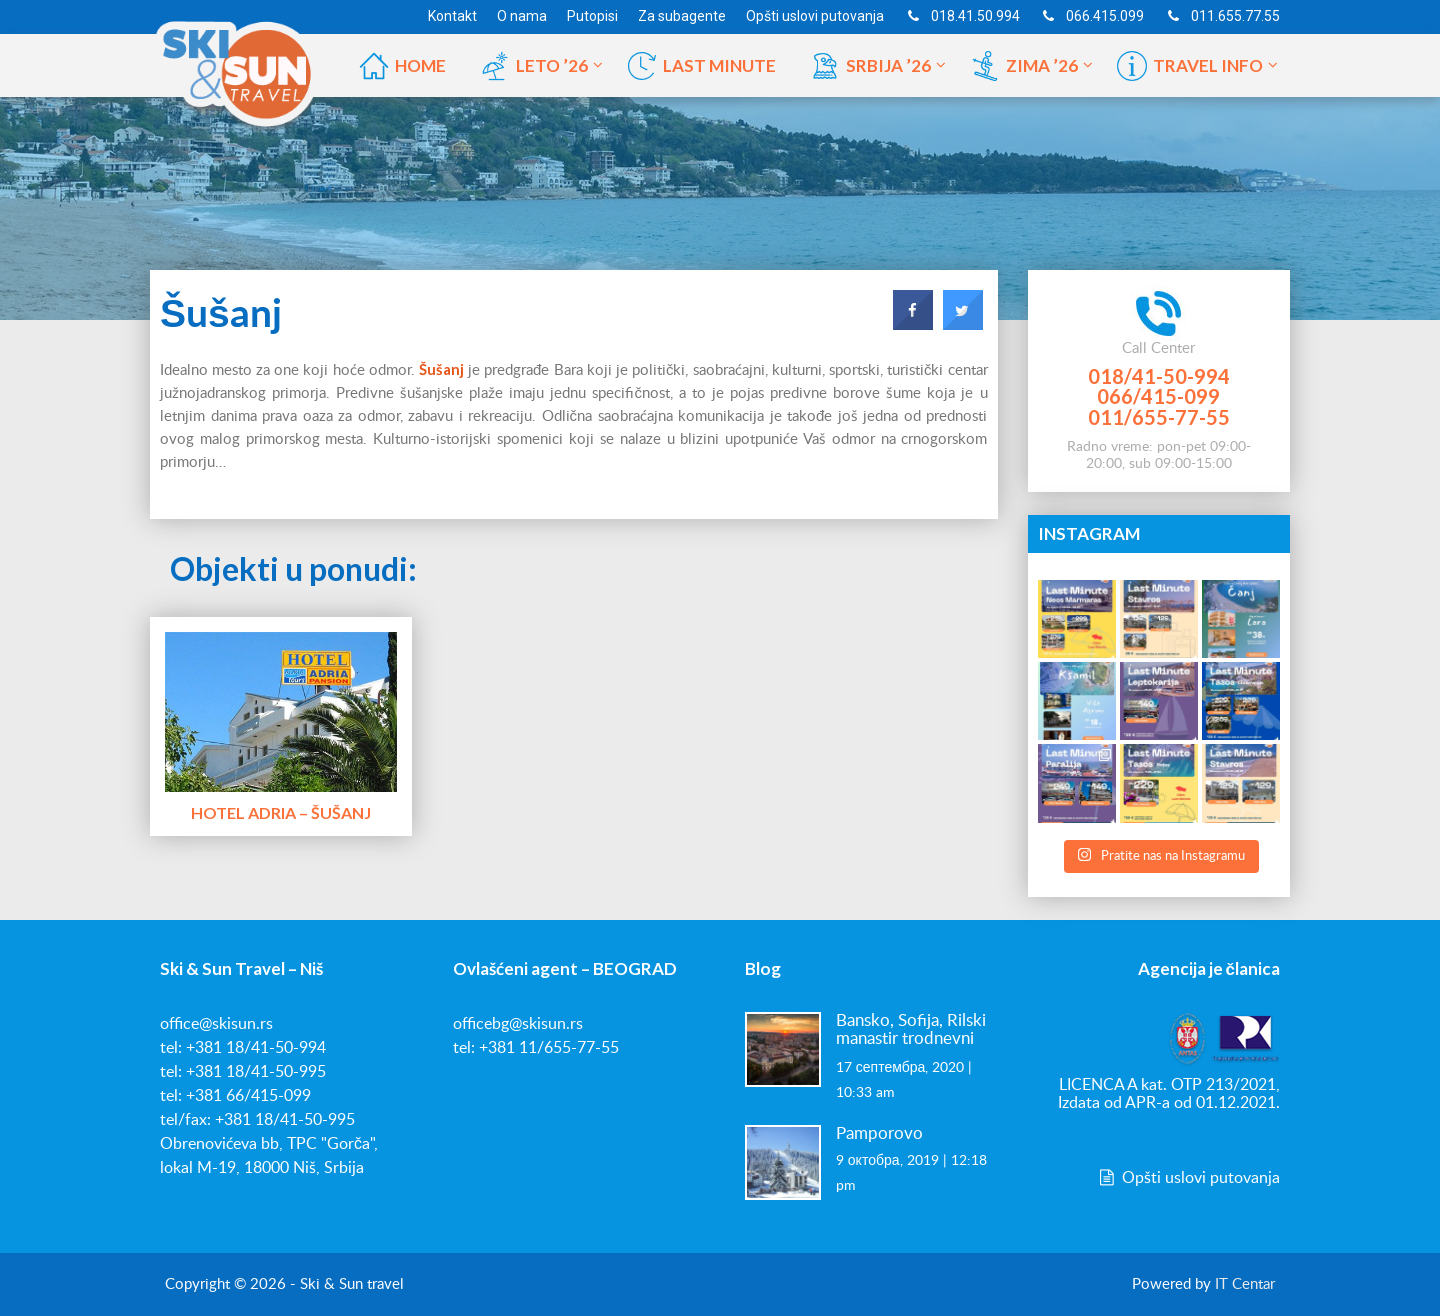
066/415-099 (1158, 396)
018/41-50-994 (1159, 376)
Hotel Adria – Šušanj (281, 812)
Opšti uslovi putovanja (1188, 1178)
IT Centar (1245, 1284)
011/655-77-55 (1159, 417)
